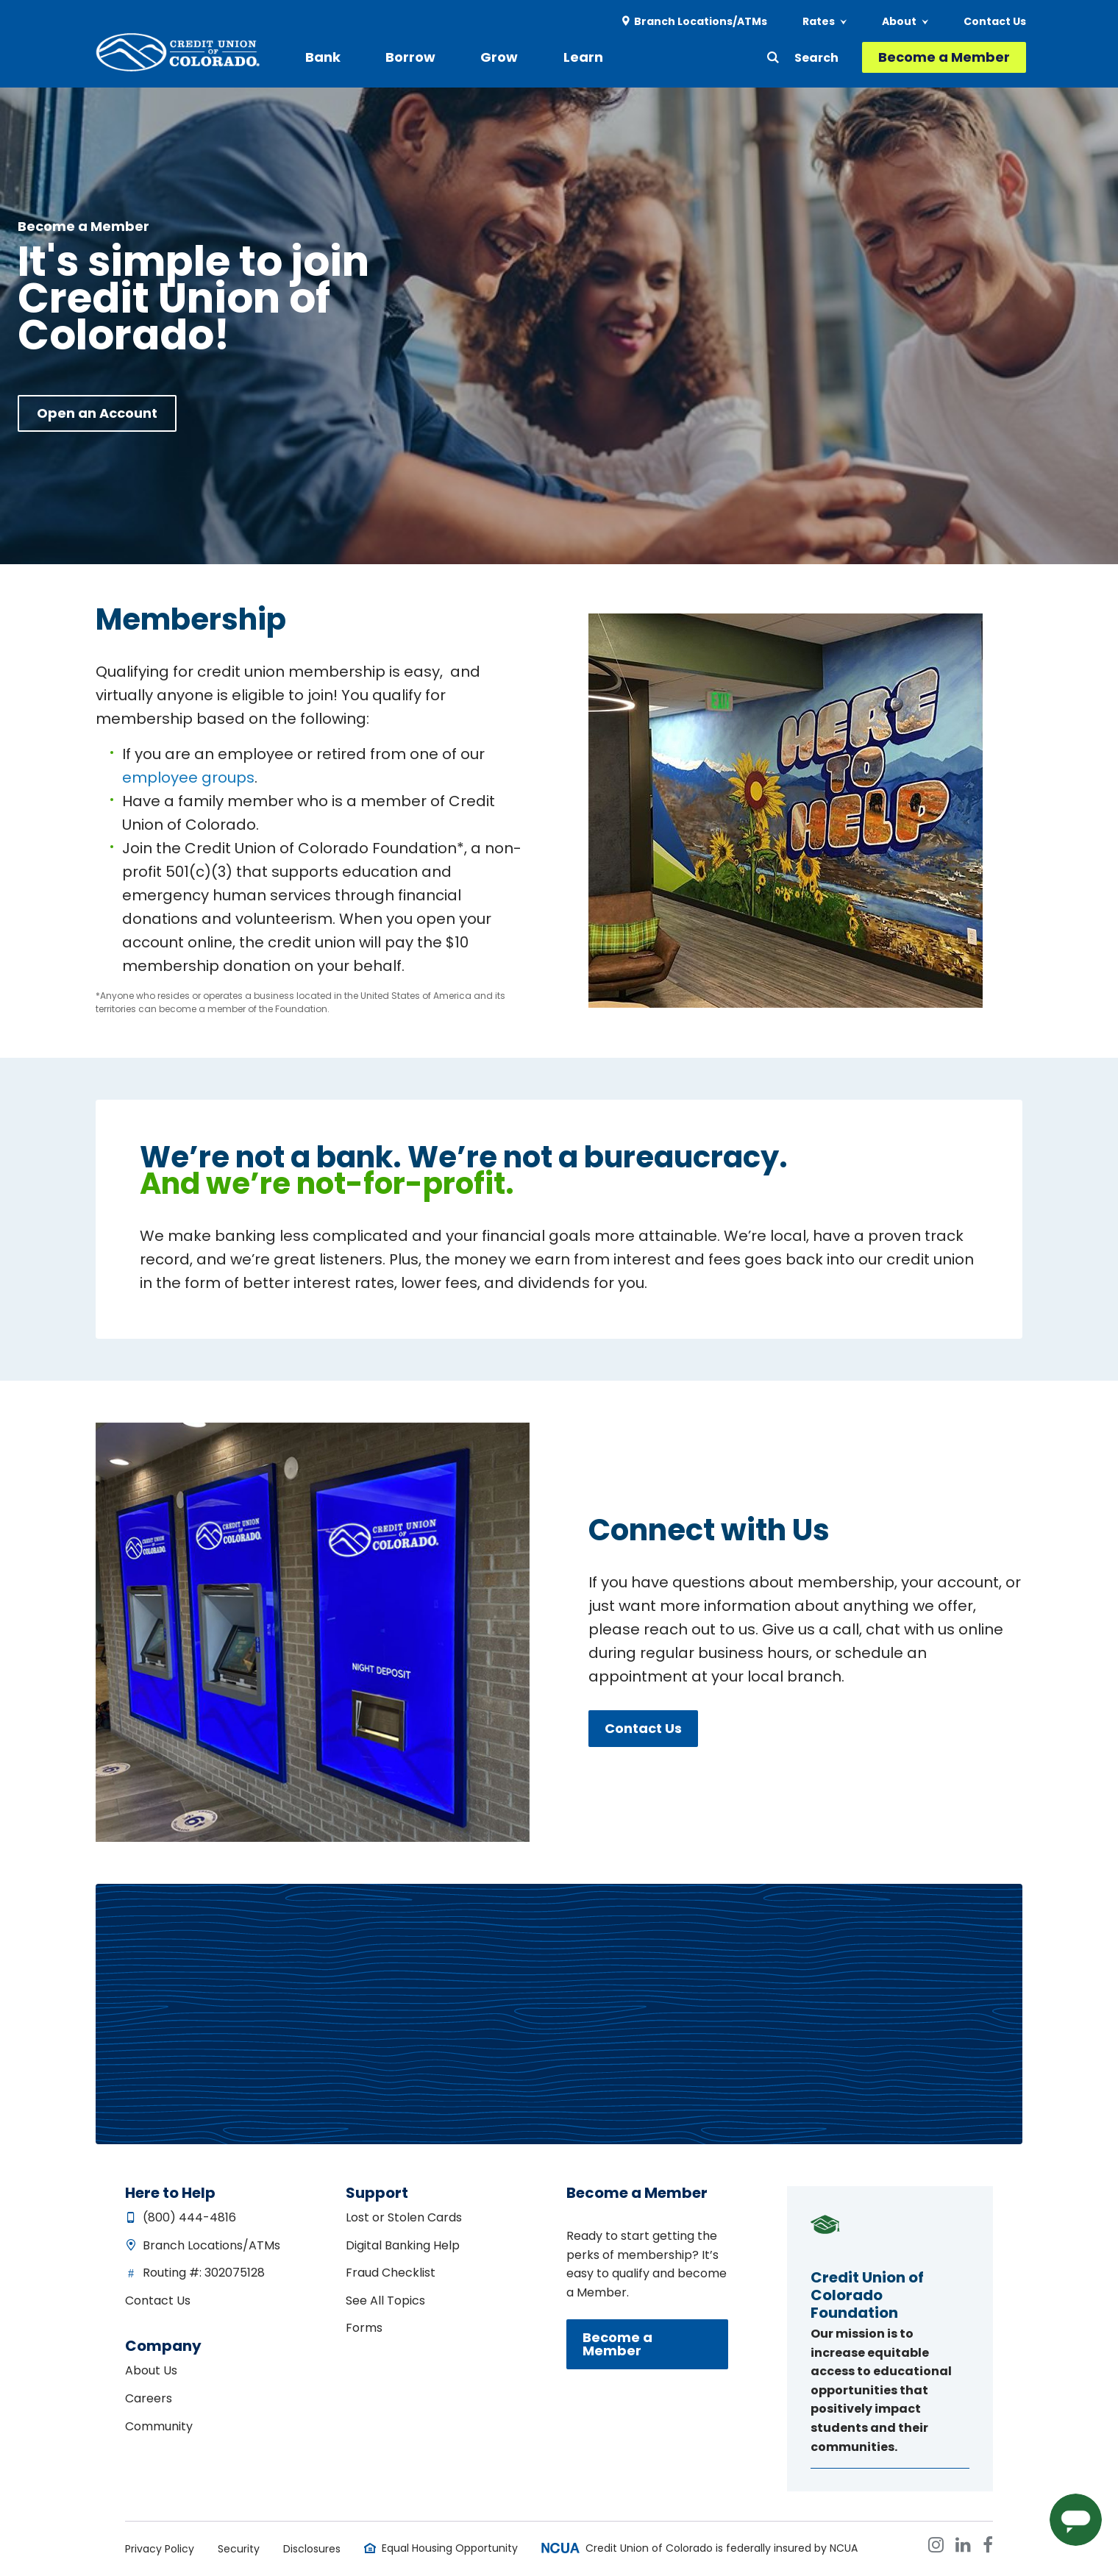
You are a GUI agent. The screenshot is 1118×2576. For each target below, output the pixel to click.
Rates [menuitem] (818, 22)
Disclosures (312, 2548)
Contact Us (643, 1728)
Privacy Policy (159, 2548)
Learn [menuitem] (558, 57)
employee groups (188, 777)
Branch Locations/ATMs (211, 2245)
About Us (151, 2370)
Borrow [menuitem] (405, 57)
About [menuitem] (899, 22)
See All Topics (385, 2300)
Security (239, 2548)
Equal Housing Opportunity (450, 2548)
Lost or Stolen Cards (404, 2217)
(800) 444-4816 (189, 2217)
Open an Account (97, 413)
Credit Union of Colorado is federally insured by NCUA (721, 2548)
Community (159, 2426)
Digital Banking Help (403, 2245)
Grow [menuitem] (484, 57)
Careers (148, 2398)
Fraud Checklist (390, 2272)
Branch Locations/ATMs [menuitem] (700, 22)
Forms (364, 2327)
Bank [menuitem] (327, 57)
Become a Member (944, 58)
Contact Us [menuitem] (995, 22)
